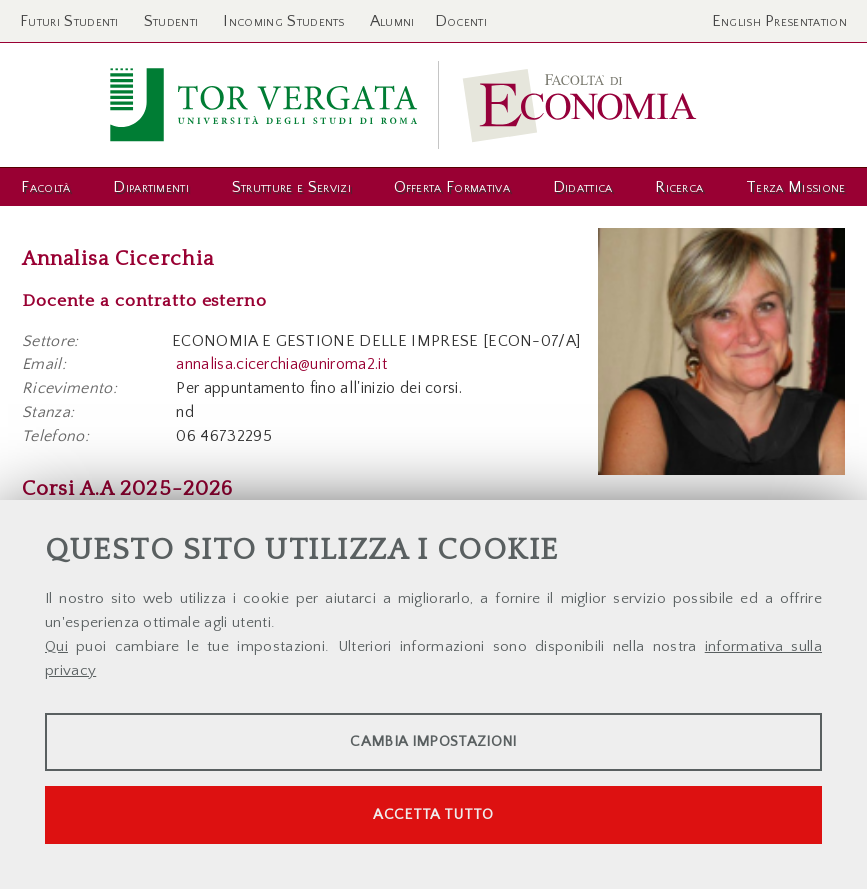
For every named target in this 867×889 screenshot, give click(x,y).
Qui (56, 646)
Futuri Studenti (69, 21)
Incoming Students (283, 21)
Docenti (461, 21)
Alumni (392, 21)
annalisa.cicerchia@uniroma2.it (281, 364)
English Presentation (779, 21)
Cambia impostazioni (433, 741)
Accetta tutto (433, 814)
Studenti (171, 21)
